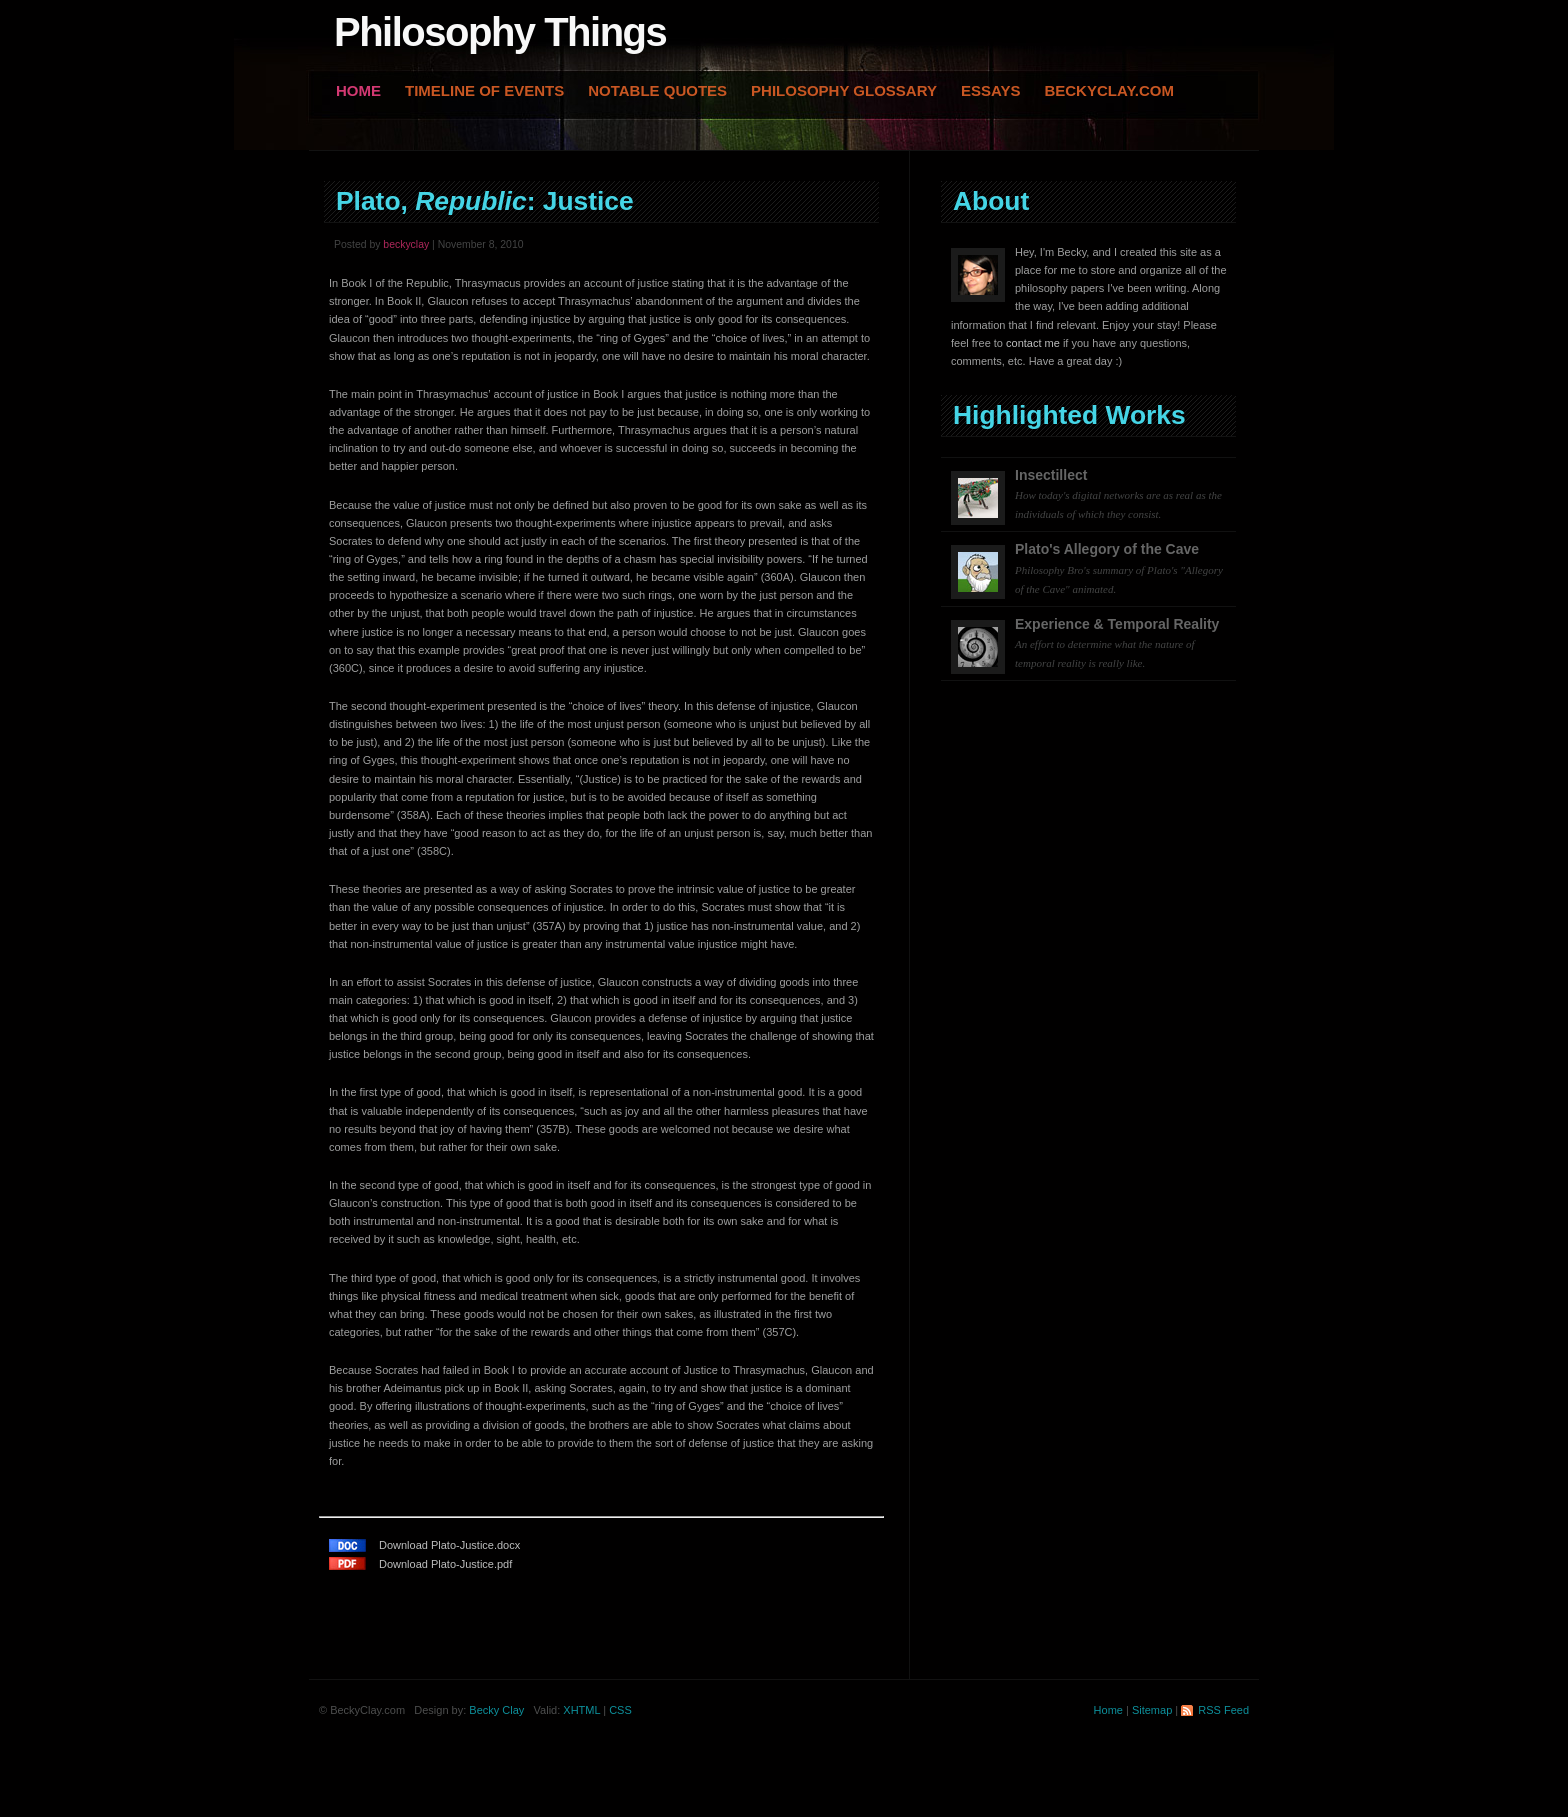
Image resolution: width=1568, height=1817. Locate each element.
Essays (990, 90)
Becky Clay (496, 1710)
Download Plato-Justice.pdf (445, 1564)
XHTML (581, 1710)
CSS (620, 1710)
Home (358, 90)
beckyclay (406, 244)
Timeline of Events (484, 90)
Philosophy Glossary (844, 90)
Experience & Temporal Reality (1117, 643)
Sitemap (1152, 1710)
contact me (1033, 343)
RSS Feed (1223, 1710)
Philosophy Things (500, 32)
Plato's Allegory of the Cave (1119, 568)
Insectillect (1118, 494)
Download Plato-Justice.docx (449, 1545)
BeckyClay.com (1108, 90)
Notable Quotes (657, 90)
